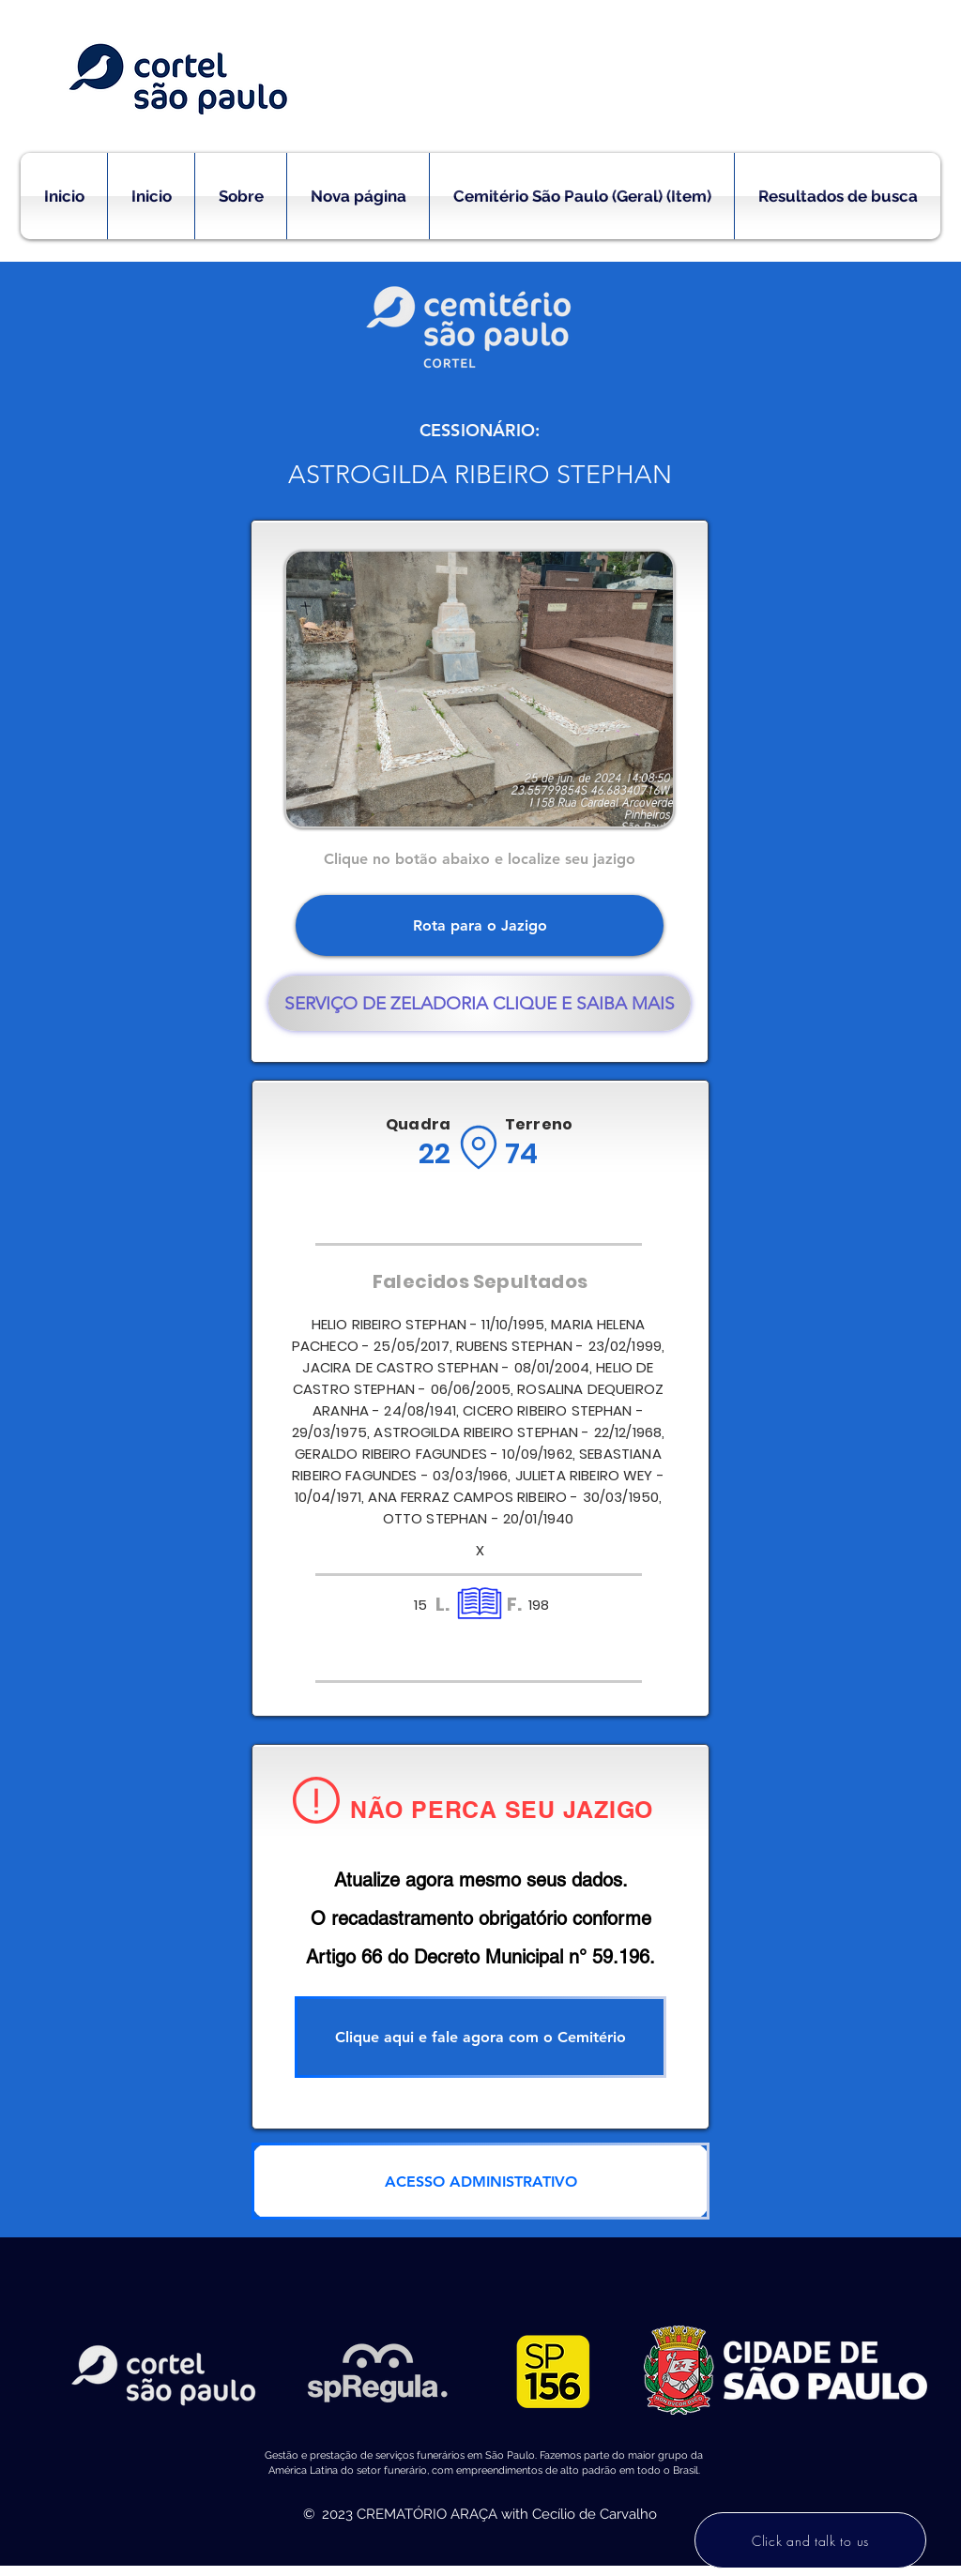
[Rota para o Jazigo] (480, 925)
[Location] (478, 1147)
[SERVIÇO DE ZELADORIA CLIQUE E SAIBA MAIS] (479, 1003)
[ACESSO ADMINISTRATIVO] (480, 2181)
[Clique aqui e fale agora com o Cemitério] (480, 2037)
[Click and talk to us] (810, 2540)
